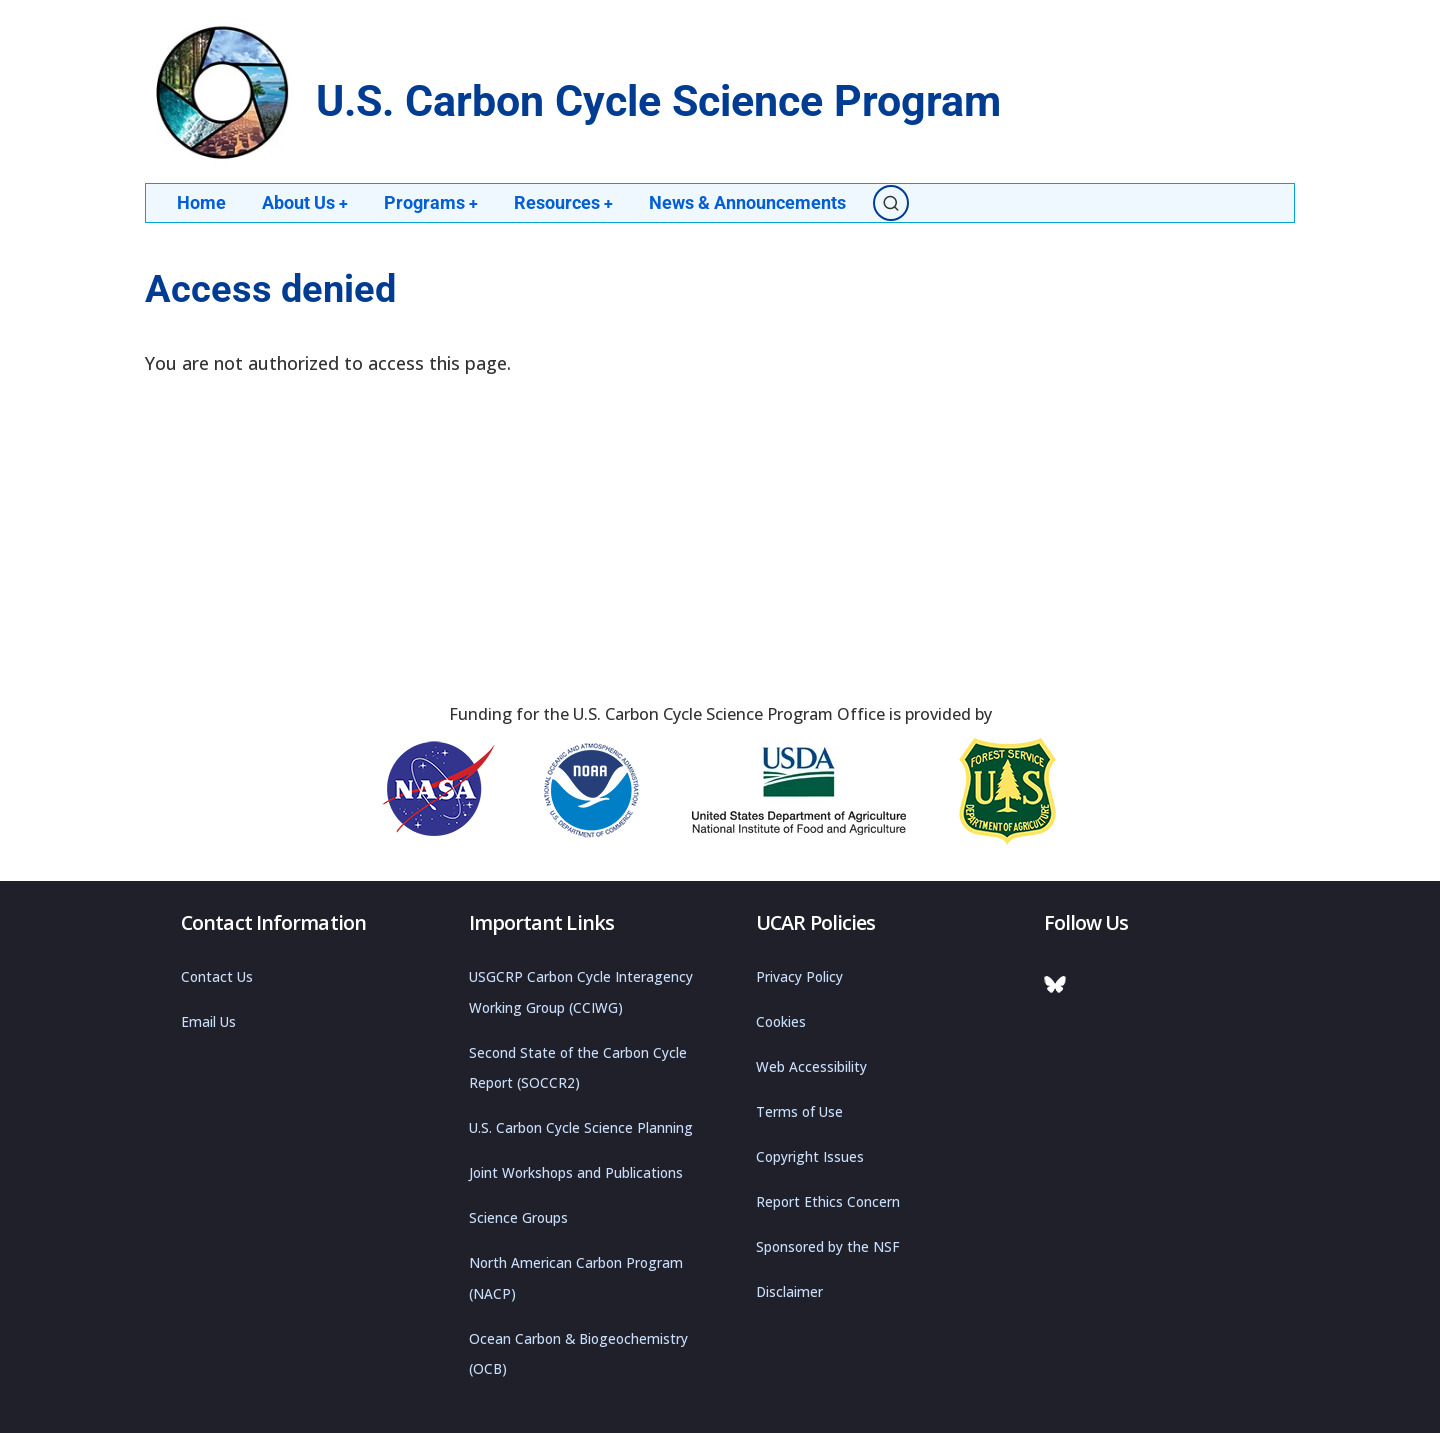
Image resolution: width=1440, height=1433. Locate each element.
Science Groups (518, 1218)
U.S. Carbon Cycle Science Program (658, 101)
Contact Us (217, 977)
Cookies (781, 1022)
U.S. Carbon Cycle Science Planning (581, 1128)
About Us (305, 202)
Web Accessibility (811, 1067)
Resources (566, 202)
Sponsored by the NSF (828, 1247)
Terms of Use (799, 1112)
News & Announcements (750, 202)
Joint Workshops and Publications (576, 1173)
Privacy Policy (799, 977)
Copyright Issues (810, 1157)
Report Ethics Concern (828, 1202)
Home (201, 202)
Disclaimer (789, 1292)
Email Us (208, 1022)
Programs (432, 202)
